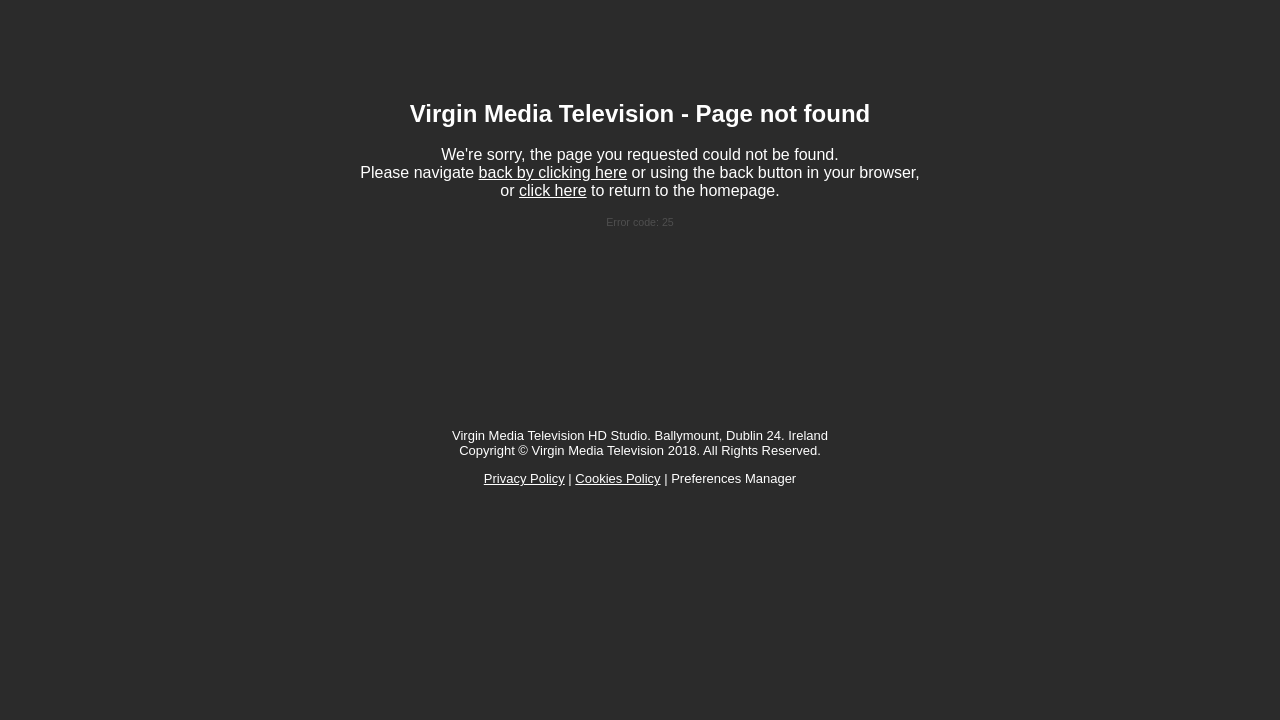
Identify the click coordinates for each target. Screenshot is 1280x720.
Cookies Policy (617, 478)
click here (553, 190)
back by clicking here (553, 172)
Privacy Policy (524, 478)
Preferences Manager (733, 478)
